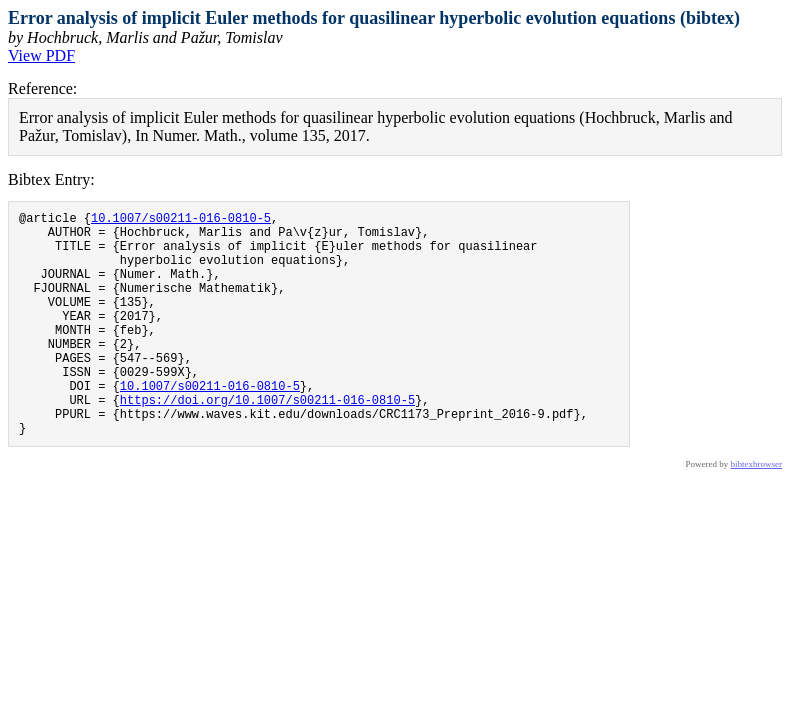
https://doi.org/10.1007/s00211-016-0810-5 (267, 441)
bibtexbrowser (757, 512)
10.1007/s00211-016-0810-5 (181, 220)
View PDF (41, 55)
